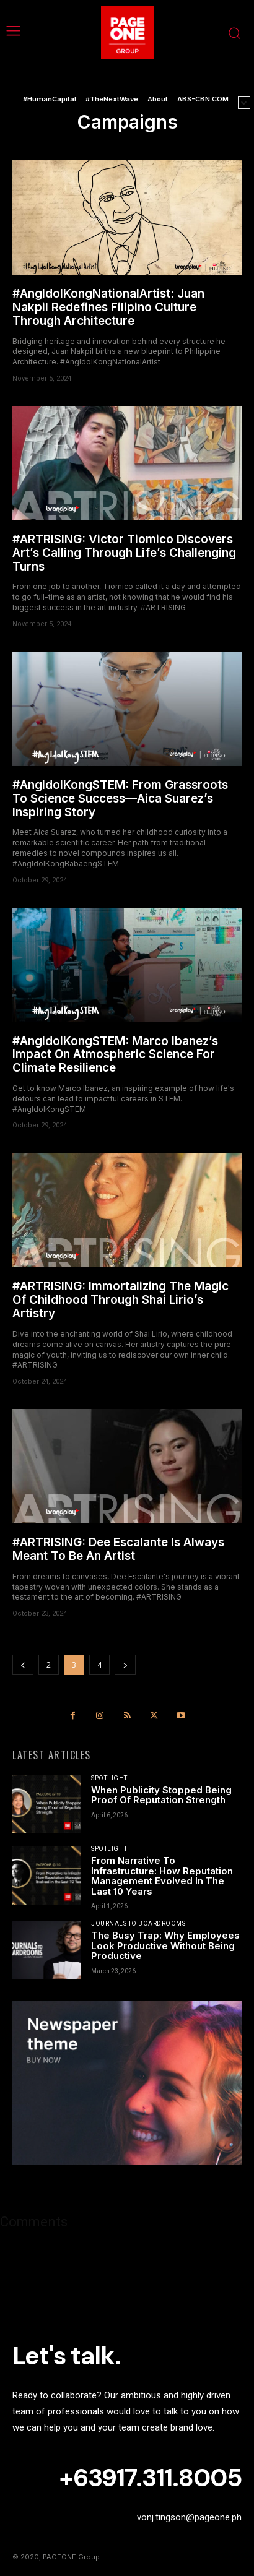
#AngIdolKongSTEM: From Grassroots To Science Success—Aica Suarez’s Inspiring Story (120, 798)
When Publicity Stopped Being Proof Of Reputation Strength (161, 1795)
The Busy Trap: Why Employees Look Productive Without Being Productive (165, 1945)
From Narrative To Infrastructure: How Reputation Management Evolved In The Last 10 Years (162, 1875)
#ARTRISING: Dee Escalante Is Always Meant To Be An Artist (118, 1549)
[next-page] (125, 1665)
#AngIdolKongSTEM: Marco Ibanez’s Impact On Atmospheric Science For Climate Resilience (115, 1054)
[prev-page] (22, 1665)
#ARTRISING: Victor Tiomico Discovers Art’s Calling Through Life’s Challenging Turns (124, 553)
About (157, 99)
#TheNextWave (111, 99)
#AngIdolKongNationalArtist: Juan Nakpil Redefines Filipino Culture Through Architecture (108, 307)
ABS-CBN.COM (203, 99)
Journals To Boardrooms (138, 1924)
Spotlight (109, 1778)
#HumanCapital (49, 99)
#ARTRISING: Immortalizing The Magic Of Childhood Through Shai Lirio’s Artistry (120, 1299)
